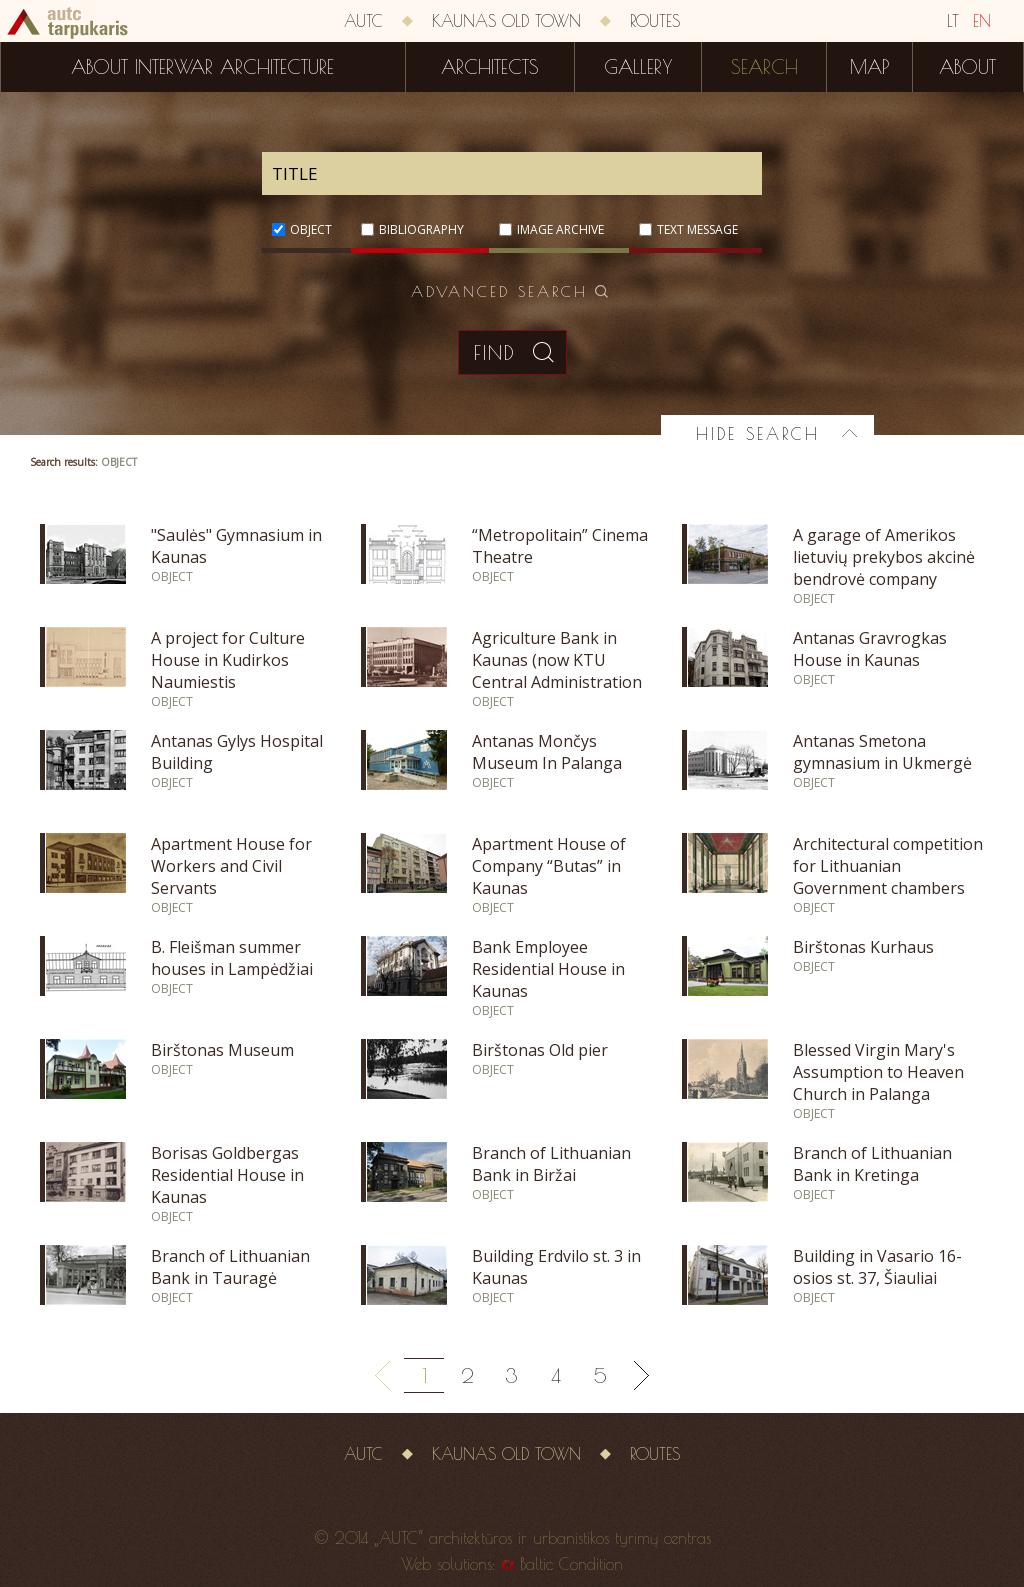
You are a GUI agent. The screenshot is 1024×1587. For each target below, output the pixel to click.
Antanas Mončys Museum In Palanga (547, 752)
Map (869, 67)
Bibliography (421, 229)
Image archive (560, 229)
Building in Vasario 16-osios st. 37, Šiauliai (877, 1267)
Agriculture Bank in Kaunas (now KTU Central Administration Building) (557, 671)
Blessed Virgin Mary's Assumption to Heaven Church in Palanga (878, 1072)
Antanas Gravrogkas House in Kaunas (870, 649)
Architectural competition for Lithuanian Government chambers (888, 866)
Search (764, 67)
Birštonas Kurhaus (863, 947)
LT (953, 21)
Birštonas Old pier (540, 1050)
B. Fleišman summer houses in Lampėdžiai (232, 958)
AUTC (363, 21)
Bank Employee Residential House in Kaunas (548, 969)
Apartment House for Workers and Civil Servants (231, 866)
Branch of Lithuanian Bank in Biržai (551, 1164)
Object (311, 229)
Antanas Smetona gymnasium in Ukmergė (882, 752)
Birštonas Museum (222, 1050)
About (967, 67)
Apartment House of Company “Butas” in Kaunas (549, 866)
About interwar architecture (202, 67)
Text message (697, 229)
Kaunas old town (506, 21)
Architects (490, 67)
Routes (655, 21)
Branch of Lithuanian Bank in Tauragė (230, 1267)
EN (982, 21)
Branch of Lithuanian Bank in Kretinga (872, 1164)
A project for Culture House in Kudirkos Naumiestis (228, 660)
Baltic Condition (571, 1564)
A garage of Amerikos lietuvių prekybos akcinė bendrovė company (884, 557)
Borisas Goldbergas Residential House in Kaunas (227, 1175)
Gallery (638, 67)
